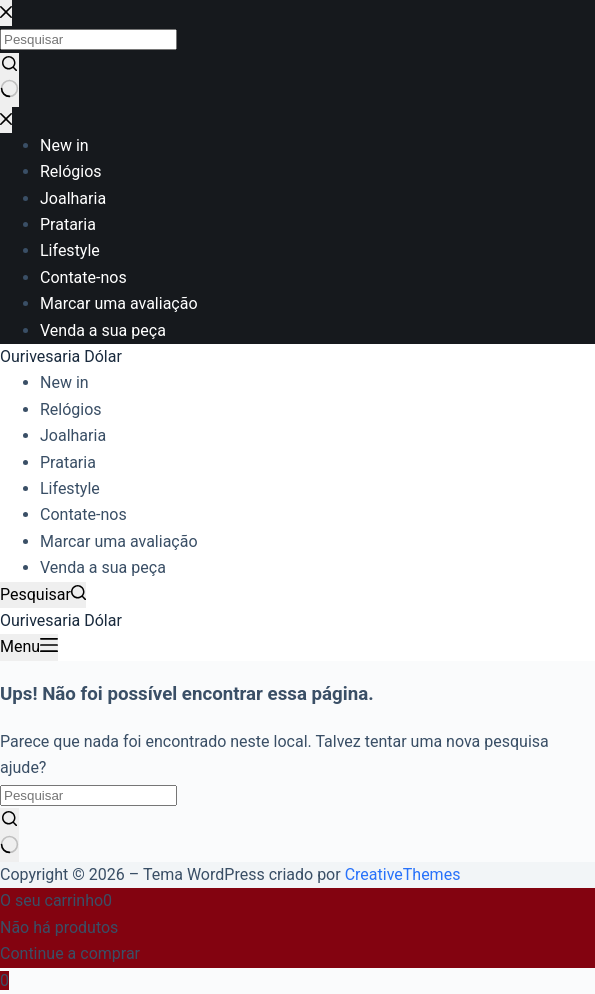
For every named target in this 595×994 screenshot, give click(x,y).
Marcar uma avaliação (119, 541)
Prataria (68, 462)
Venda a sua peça (103, 567)
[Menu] (29, 647)
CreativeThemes (403, 874)
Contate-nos (83, 514)
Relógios (71, 409)
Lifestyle (70, 488)
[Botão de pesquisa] (9, 835)
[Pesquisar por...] (88, 795)
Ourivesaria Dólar (61, 356)
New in (64, 382)
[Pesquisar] (43, 595)
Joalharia (73, 435)
